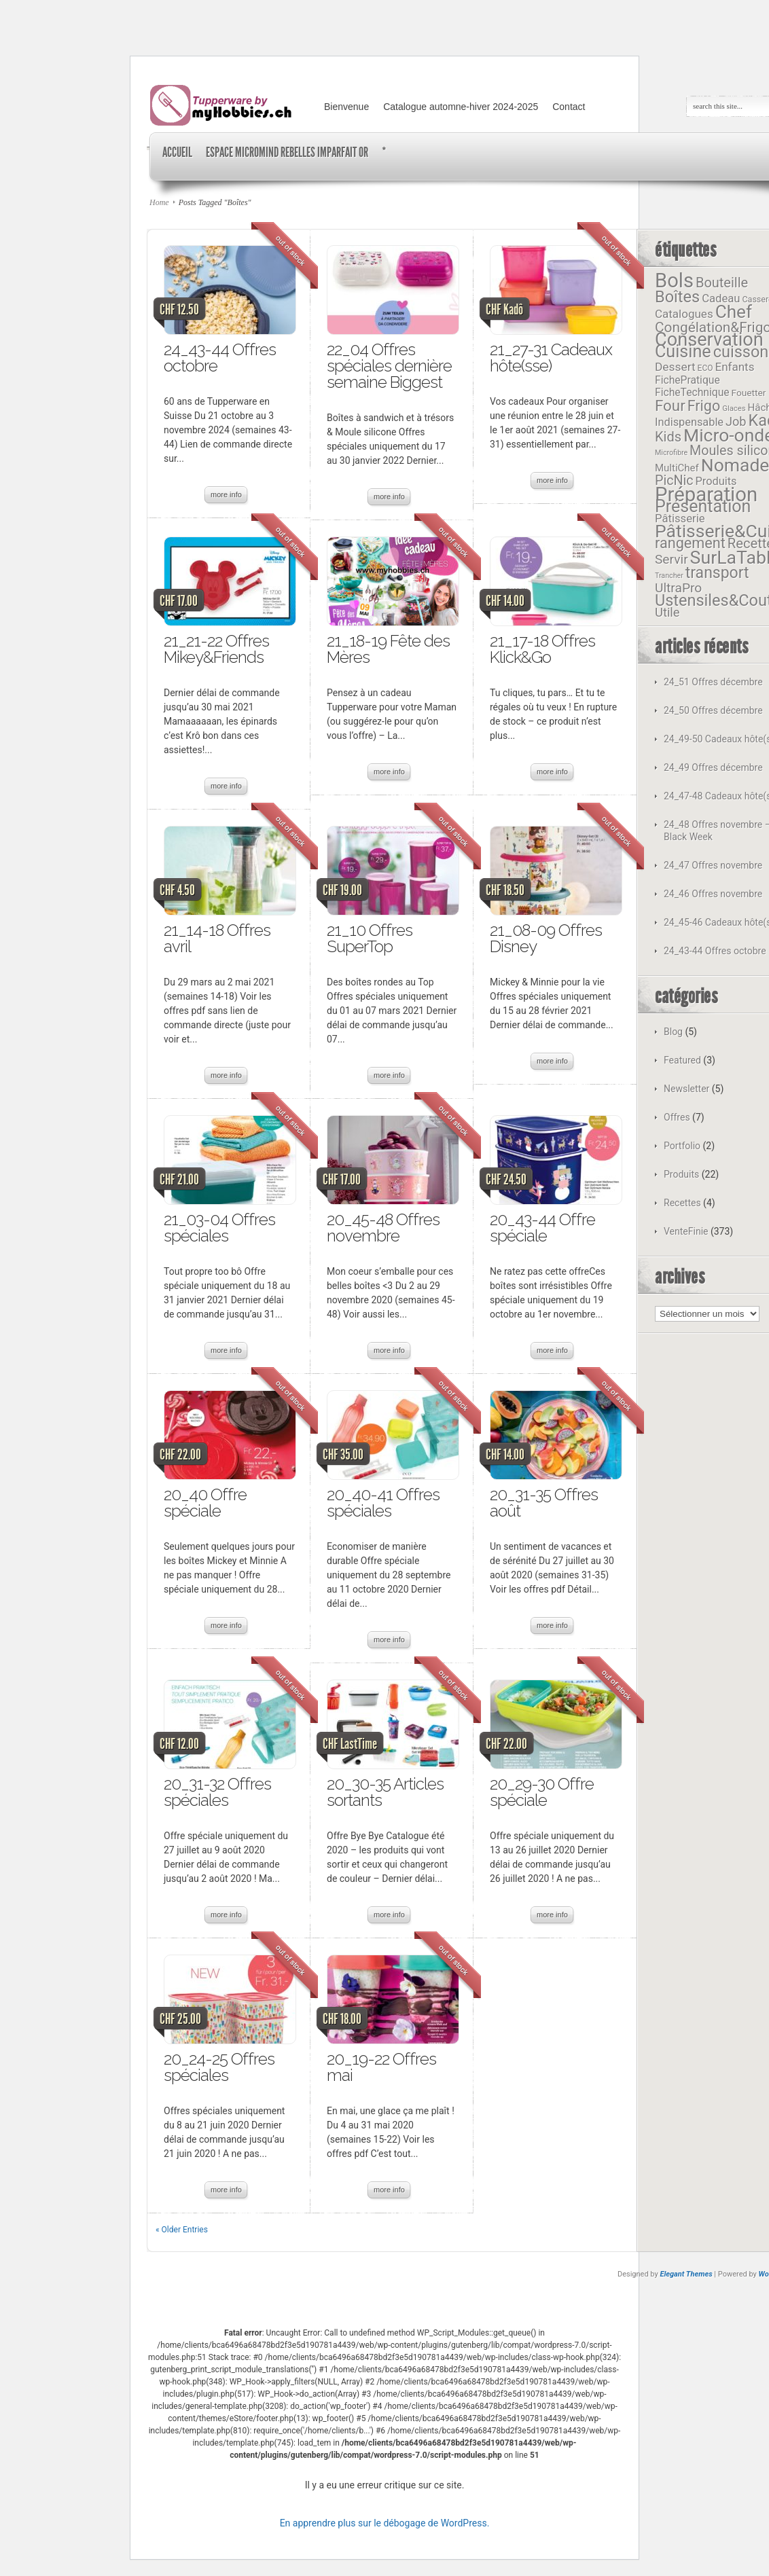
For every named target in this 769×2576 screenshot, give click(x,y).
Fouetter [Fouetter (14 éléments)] (749, 392)
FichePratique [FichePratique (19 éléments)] (687, 380)
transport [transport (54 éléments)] (717, 573)
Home (159, 202)
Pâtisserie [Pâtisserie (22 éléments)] (680, 518)
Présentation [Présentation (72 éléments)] (703, 506)
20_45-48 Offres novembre (383, 1228)
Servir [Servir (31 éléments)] (671, 559)
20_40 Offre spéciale (205, 1503)
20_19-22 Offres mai (381, 2067)
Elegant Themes (686, 2274)
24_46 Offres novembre (713, 893)
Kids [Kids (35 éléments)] (668, 437)
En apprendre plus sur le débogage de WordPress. (385, 2523)
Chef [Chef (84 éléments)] (733, 312)
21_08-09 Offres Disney (546, 938)
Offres (677, 1117)
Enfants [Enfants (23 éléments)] (734, 367)
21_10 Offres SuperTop (369, 938)
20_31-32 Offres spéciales (217, 1792)
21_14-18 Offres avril (217, 938)
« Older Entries (182, 2229)
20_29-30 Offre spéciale (542, 1792)
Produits (681, 1174)
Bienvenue (346, 106)
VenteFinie (686, 1231)
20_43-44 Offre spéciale (542, 1228)
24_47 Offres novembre (713, 865)
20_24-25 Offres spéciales (219, 2067)
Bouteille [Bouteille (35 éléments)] (722, 282)
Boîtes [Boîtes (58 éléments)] (677, 296)
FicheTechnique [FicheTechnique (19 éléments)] (692, 392)
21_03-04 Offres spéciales (219, 1228)
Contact (568, 106)
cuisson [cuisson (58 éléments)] (741, 351)
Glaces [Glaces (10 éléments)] (733, 408)
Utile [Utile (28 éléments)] (667, 612)
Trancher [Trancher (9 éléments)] (669, 575)
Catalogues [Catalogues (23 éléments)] (684, 314)
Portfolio (682, 1145)
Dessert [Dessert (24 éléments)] (675, 367)
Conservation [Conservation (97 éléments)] (709, 339)
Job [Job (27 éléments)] (736, 421)
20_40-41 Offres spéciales (383, 1503)
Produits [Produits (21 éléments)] (716, 481)
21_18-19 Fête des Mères (388, 649)
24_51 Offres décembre (713, 681)
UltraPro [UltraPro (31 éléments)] (678, 588)
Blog (673, 1031)
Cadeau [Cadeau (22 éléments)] (721, 298)
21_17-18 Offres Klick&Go (542, 649)
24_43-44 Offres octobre (220, 358)
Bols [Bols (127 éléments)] (674, 280)
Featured (682, 1060)
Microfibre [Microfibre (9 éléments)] (671, 452)
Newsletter (686, 1088)
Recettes (682, 1202)
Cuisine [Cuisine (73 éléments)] (683, 351)
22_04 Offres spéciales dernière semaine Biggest (389, 366)
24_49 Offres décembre (713, 767)
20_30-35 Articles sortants (385, 1792)
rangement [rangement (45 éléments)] (690, 542)
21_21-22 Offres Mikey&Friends (216, 649)
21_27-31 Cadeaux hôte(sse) (551, 358)
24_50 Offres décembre (713, 710)
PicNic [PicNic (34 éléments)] (674, 480)
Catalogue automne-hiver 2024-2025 (460, 106)
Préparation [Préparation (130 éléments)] (706, 494)
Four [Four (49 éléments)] (670, 405)
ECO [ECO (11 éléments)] (705, 368)
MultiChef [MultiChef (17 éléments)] (677, 468)
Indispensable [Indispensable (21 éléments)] (689, 422)
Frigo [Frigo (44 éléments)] (703, 405)
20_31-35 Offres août (544, 1503)
